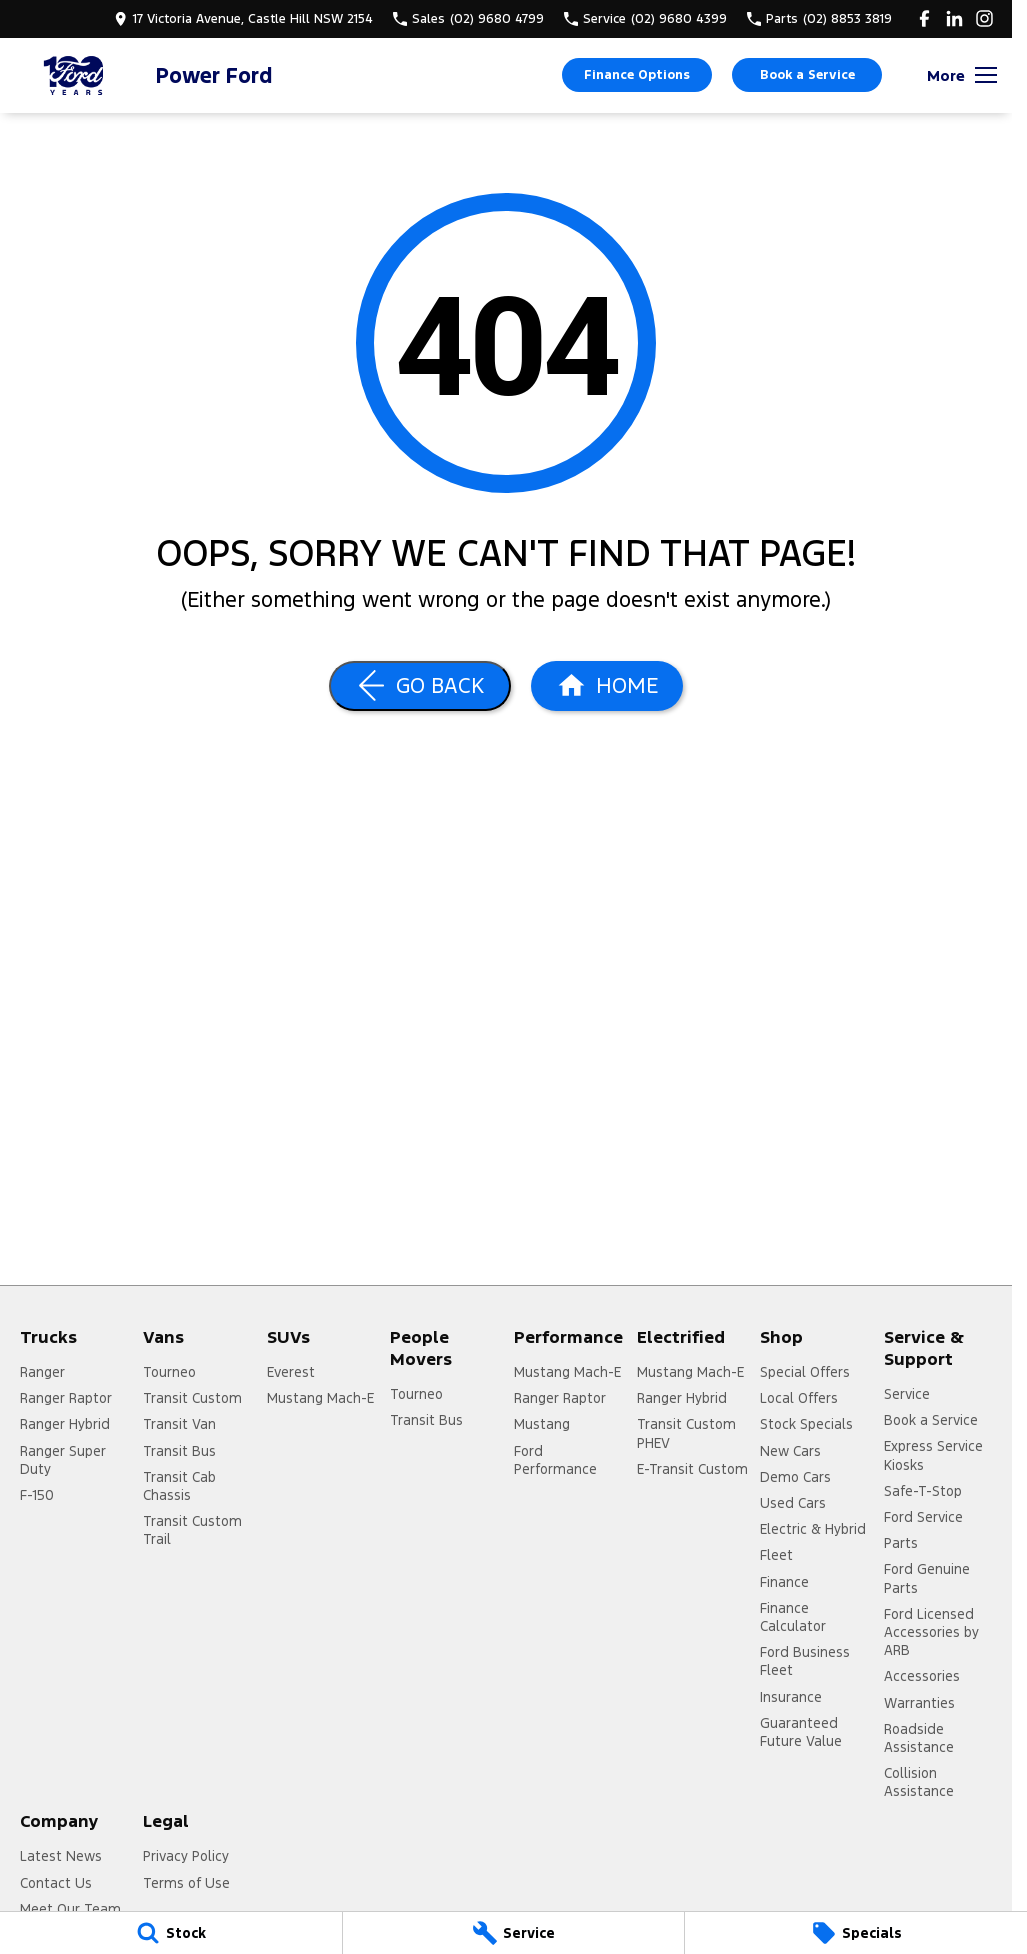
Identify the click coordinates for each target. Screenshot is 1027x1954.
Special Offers (805, 1372)
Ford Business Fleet (805, 1661)
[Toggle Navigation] (962, 75)
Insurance (791, 1697)
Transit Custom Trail (192, 1530)
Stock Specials (806, 1424)
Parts (901, 1543)
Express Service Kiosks (933, 1455)
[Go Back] (420, 686)
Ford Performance (555, 1460)
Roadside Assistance (919, 1738)
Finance (784, 1582)
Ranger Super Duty (63, 1460)
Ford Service (923, 1517)
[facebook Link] (924, 18)
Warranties (919, 1703)
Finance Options (637, 75)
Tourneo (169, 1372)
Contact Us (56, 1883)
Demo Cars (795, 1477)
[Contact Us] (243, 18)
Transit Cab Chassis (179, 1486)
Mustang (542, 1424)
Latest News (61, 1856)
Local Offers (799, 1398)
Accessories (922, 1676)
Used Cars (793, 1503)
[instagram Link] (984, 18)
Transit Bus (179, 1451)
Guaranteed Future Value (801, 1732)
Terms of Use (186, 1883)
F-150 (37, 1495)
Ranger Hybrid (65, 1424)
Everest (291, 1372)
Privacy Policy (186, 1856)
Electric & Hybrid (813, 1529)
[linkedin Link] (954, 18)
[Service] (514, 1933)
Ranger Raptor (66, 1398)
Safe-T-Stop (923, 1491)
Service (907, 1394)
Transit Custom (192, 1398)
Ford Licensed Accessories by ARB (931, 1632)
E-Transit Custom (692, 1469)
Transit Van (179, 1424)
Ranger (42, 1372)
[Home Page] (75, 75)
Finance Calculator (793, 1617)
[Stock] (171, 1933)
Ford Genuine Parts (927, 1578)
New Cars (790, 1451)
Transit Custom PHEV (686, 1433)
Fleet (776, 1555)
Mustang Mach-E (320, 1398)
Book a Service (807, 75)
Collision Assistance (919, 1782)
